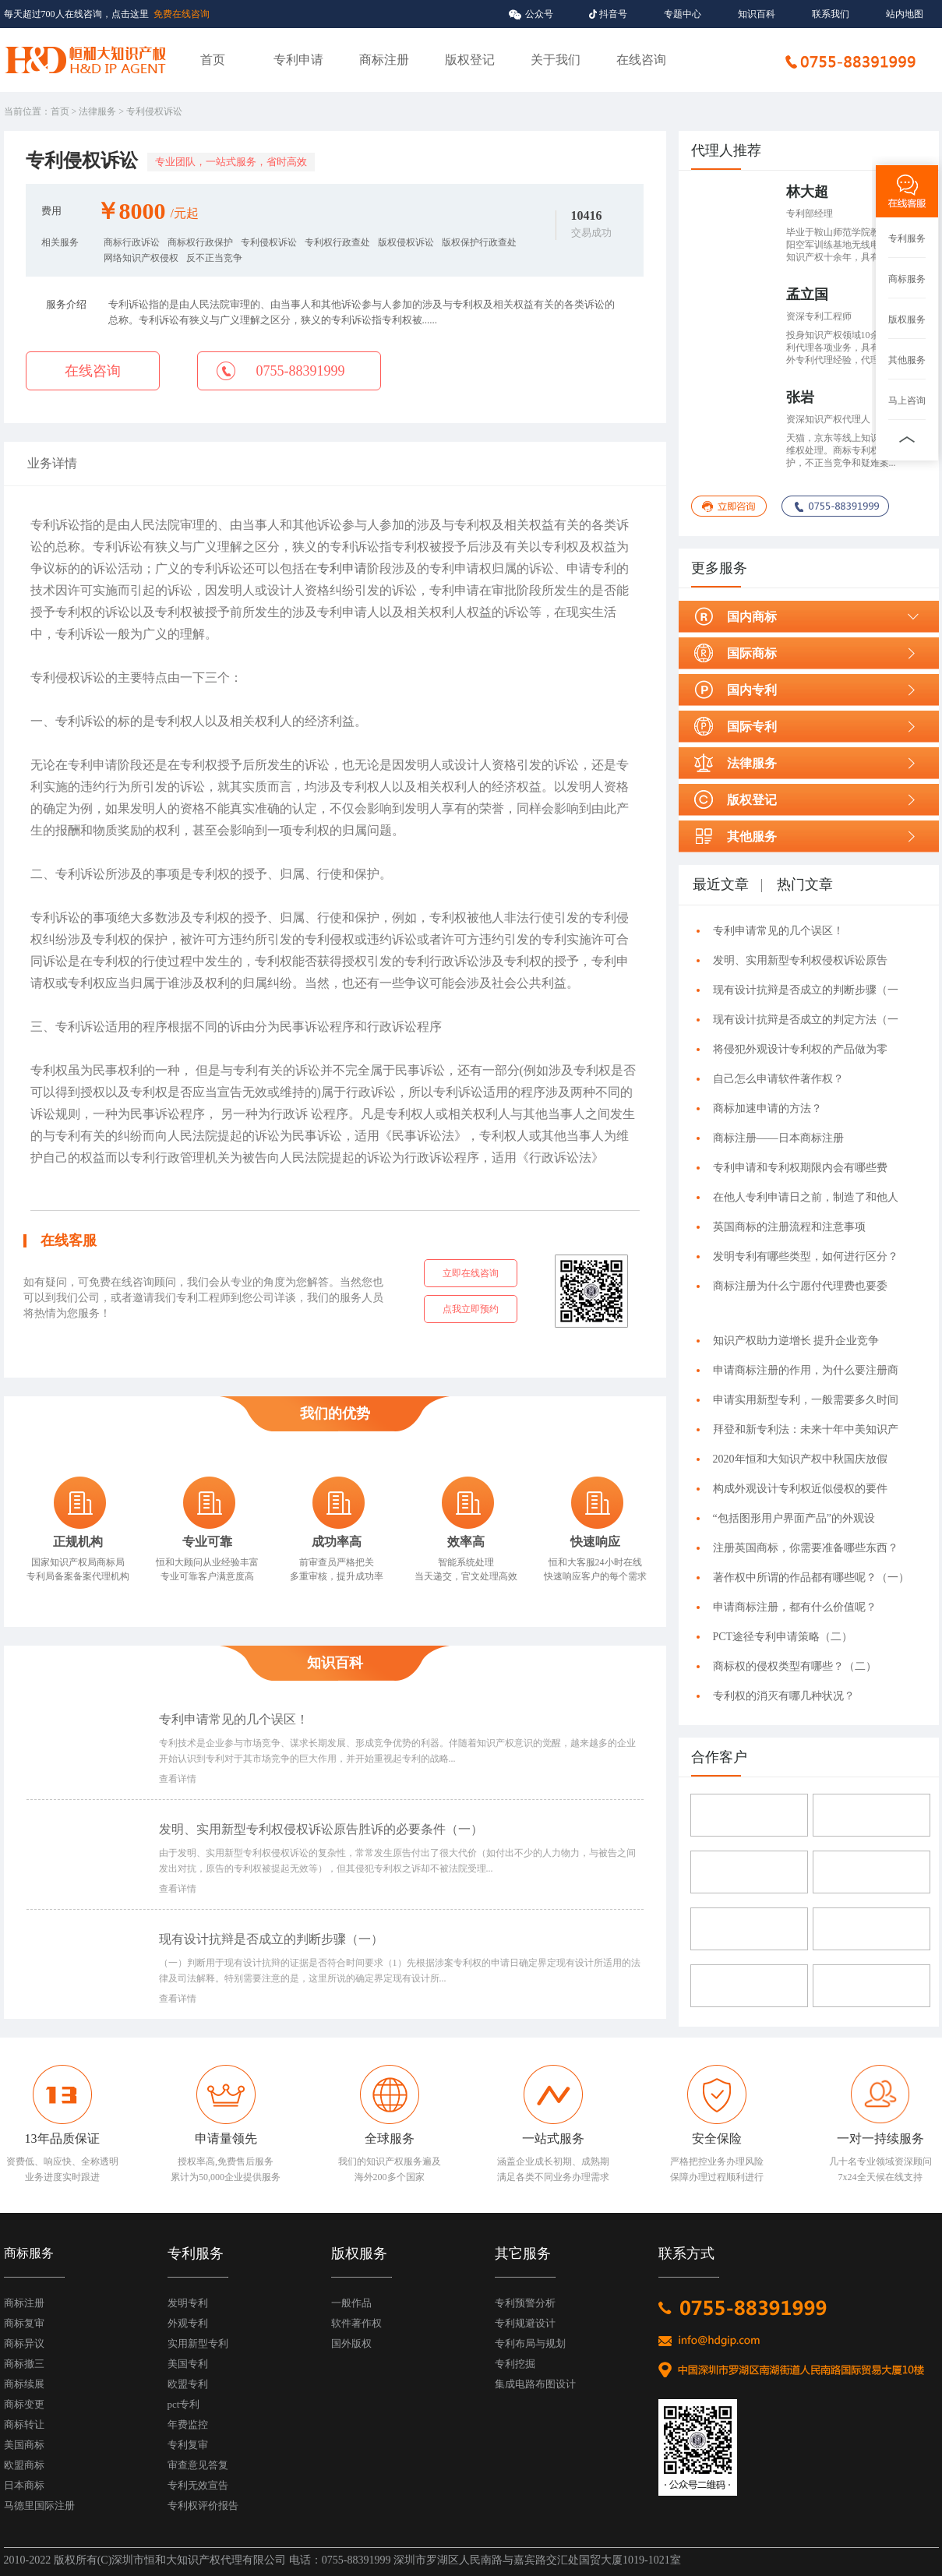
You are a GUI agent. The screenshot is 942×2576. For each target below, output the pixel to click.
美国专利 (188, 2364)
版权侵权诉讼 (406, 242)
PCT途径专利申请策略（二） (786, 1637)
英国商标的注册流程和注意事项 (789, 1227)
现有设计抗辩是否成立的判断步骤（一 (805, 990)
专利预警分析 (525, 2303)
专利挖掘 (515, 2364)
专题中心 (682, 14)
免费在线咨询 (181, 14)
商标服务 (907, 278)
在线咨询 (641, 59)
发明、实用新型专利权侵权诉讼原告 (800, 960)
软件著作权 (356, 2323)
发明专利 (188, 2303)
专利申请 (298, 59)
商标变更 (24, 2404)
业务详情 (52, 463)
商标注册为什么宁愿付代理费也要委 (800, 1286)
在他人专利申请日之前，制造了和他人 (805, 1197)
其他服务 (907, 360)
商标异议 (24, 2343)
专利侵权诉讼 (269, 242)
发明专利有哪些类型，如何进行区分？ (805, 1256)
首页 (212, 59)
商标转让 (24, 2424)
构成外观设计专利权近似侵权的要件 (800, 1488)
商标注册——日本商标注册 (778, 1138)
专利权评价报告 (203, 2505)
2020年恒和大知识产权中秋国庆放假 (800, 1459)
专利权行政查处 (337, 242)
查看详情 (177, 1778)
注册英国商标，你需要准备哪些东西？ (805, 1548)
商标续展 (24, 2384)
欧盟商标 (24, 2465)
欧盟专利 (188, 2384)
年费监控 (188, 2424)
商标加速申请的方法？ (767, 1108)
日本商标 (24, 2485)
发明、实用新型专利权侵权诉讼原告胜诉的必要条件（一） (324, 1829)
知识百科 (756, 14)
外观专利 (188, 2323)
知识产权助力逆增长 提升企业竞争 (796, 1340)
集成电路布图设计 (535, 2384)
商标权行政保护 (200, 242)
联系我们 (830, 14)
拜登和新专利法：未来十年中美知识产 (805, 1429)
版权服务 (907, 319)
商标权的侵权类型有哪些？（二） (797, 1666)
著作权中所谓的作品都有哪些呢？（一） (811, 1577)
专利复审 (188, 2445)
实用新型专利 (198, 2343)
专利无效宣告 (198, 2485)
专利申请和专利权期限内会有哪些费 (800, 1167)
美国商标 (24, 2445)
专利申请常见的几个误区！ (234, 1719)
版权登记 (470, 59)
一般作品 (351, 2303)
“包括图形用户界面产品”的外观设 (794, 1518)
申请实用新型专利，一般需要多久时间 (805, 1400)
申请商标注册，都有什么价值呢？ (795, 1607)
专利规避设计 (525, 2323)
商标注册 (384, 59)
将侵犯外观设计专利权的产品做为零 (800, 1049)
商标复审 (24, 2323)
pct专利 (184, 2404)
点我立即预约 (471, 1309)
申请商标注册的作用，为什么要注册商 (805, 1370)
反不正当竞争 (214, 257)
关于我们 (555, 59)
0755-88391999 (300, 371)
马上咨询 (907, 400)
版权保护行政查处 (479, 242)
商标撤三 (24, 2364)
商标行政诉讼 (132, 242)
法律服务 (97, 111)
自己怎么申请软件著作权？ (778, 1079)
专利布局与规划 (530, 2343)
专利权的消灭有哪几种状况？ (784, 1696)
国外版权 (351, 2343)
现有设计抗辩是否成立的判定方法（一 (805, 1019)
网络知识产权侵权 (141, 257)
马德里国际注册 (39, 2505)
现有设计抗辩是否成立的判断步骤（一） (274, 1939)
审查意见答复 (198, 2465)
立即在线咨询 (471, 1273)
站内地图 (904, 14)
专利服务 (907, 238)
